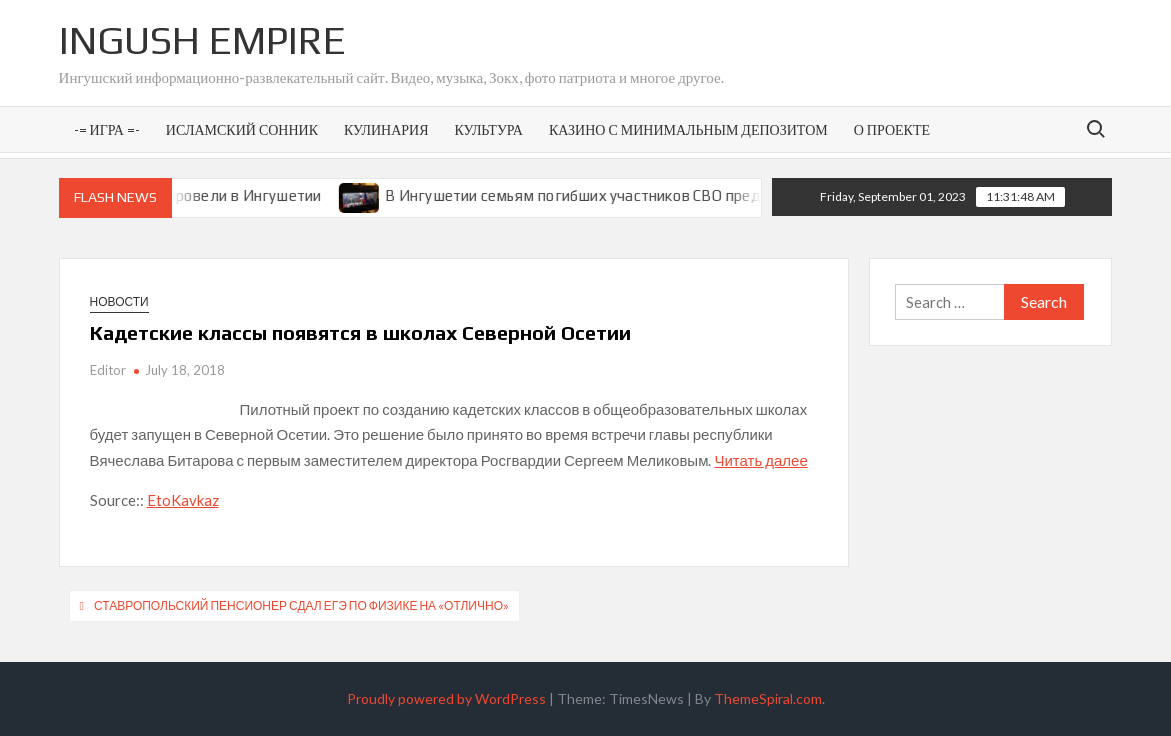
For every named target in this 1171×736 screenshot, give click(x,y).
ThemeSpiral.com (768, 698)
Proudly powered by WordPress (446, 698)
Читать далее (760, 460)
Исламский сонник (242, 129)
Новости (119, 301)
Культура (488, 129)
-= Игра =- (107, 129)
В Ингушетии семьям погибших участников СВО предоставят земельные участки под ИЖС (722, 195)
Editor (108, 370)
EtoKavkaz (183, 500)
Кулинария (386, 129)
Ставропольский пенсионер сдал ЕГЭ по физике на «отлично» (301, 605)
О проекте (892, 129)
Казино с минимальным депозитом (688, 129)
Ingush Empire (202, 40)
